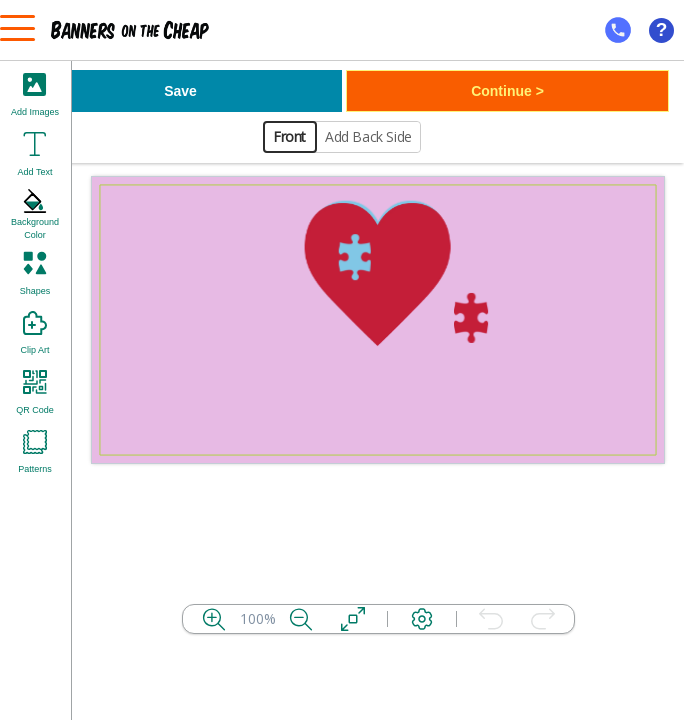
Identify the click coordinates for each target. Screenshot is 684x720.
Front (289, 136)
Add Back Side (368, 136)
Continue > (507, 91)
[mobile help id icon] (618, 30)
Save (180, 91)
